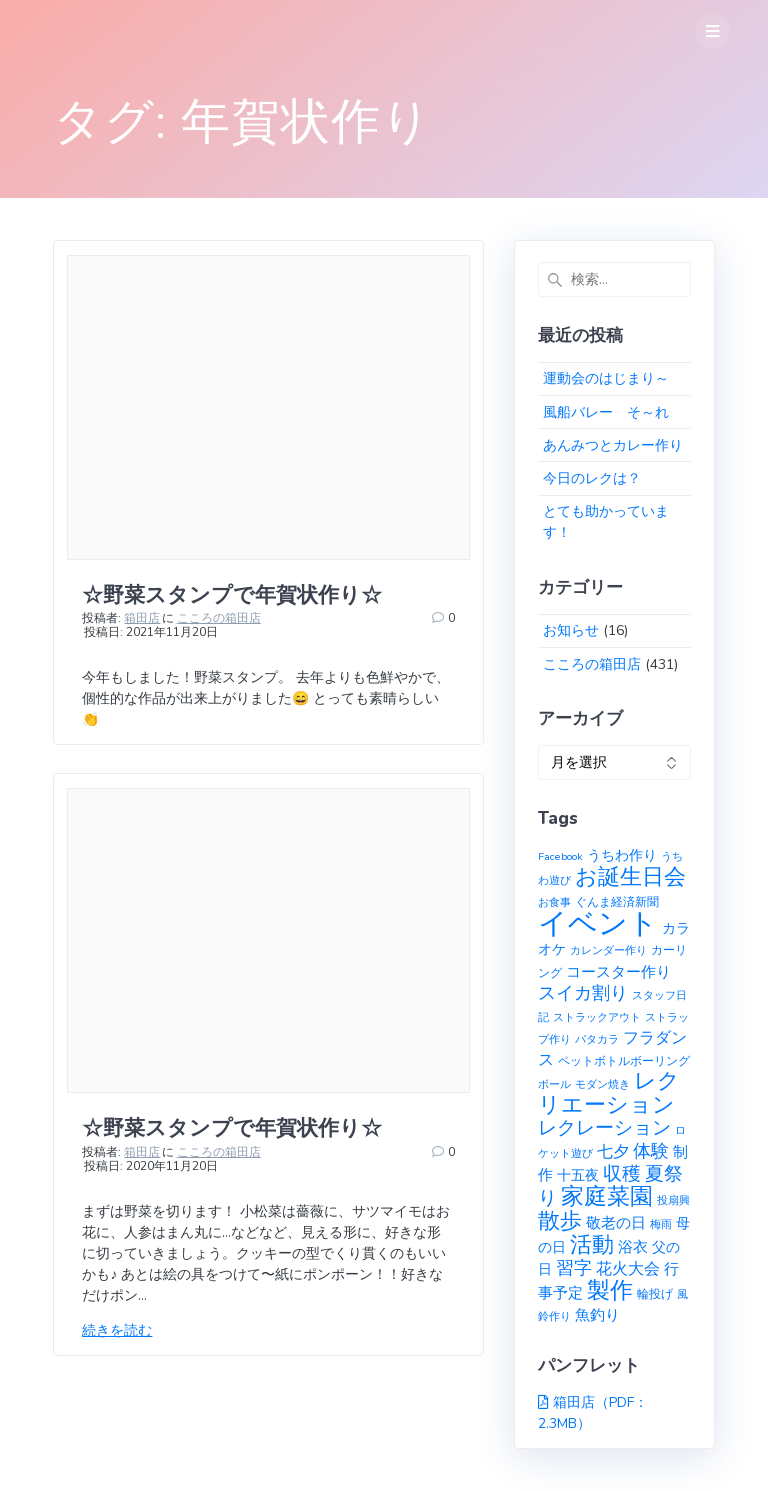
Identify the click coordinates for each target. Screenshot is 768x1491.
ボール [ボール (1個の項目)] (554, 1084)
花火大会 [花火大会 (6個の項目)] (628, 1269)
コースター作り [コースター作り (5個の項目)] (618, 971)
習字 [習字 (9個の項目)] (574, 1268)
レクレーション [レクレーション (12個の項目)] (604, 1128)
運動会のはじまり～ (606, 378)
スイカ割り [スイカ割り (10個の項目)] (583, 993)
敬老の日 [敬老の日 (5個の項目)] (616, 1222)
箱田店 (142, 618)
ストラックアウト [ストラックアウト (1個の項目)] (597, 1017)
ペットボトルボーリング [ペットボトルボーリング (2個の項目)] (624, 1060)
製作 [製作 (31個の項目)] (610, 1290)
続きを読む (117, 1330)
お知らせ (571, 630)
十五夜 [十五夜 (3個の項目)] (578, 1175)
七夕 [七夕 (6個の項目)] (613, 1152)
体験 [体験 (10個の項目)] (651, 1151)
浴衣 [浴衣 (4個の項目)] (633, 1247)
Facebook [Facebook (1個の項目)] (560, 856)
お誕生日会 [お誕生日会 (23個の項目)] (630, 877)
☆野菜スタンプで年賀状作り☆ (232, 595)
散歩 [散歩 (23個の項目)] (560, 1221)
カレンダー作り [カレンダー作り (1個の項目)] (608, 950)
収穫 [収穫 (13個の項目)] (622, 1174)
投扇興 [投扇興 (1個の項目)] (673, 1200)
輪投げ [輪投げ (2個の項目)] (655, 1293)
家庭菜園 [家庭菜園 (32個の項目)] (607, 1196)
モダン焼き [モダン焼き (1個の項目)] (602, 1084)
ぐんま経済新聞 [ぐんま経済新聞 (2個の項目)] (617, 901)
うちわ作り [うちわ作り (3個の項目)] (622, 855)
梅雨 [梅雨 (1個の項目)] (661, 1224)
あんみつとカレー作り (613, 445)
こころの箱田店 (219, 618)
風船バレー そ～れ (606, 412)
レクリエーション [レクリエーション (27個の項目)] (609, 1093)
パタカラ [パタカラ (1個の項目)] (597, 1039)
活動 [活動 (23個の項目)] (592, 1245)
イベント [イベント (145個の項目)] (598, 923)
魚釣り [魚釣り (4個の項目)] (597, 1315)
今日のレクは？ (592, 478)
